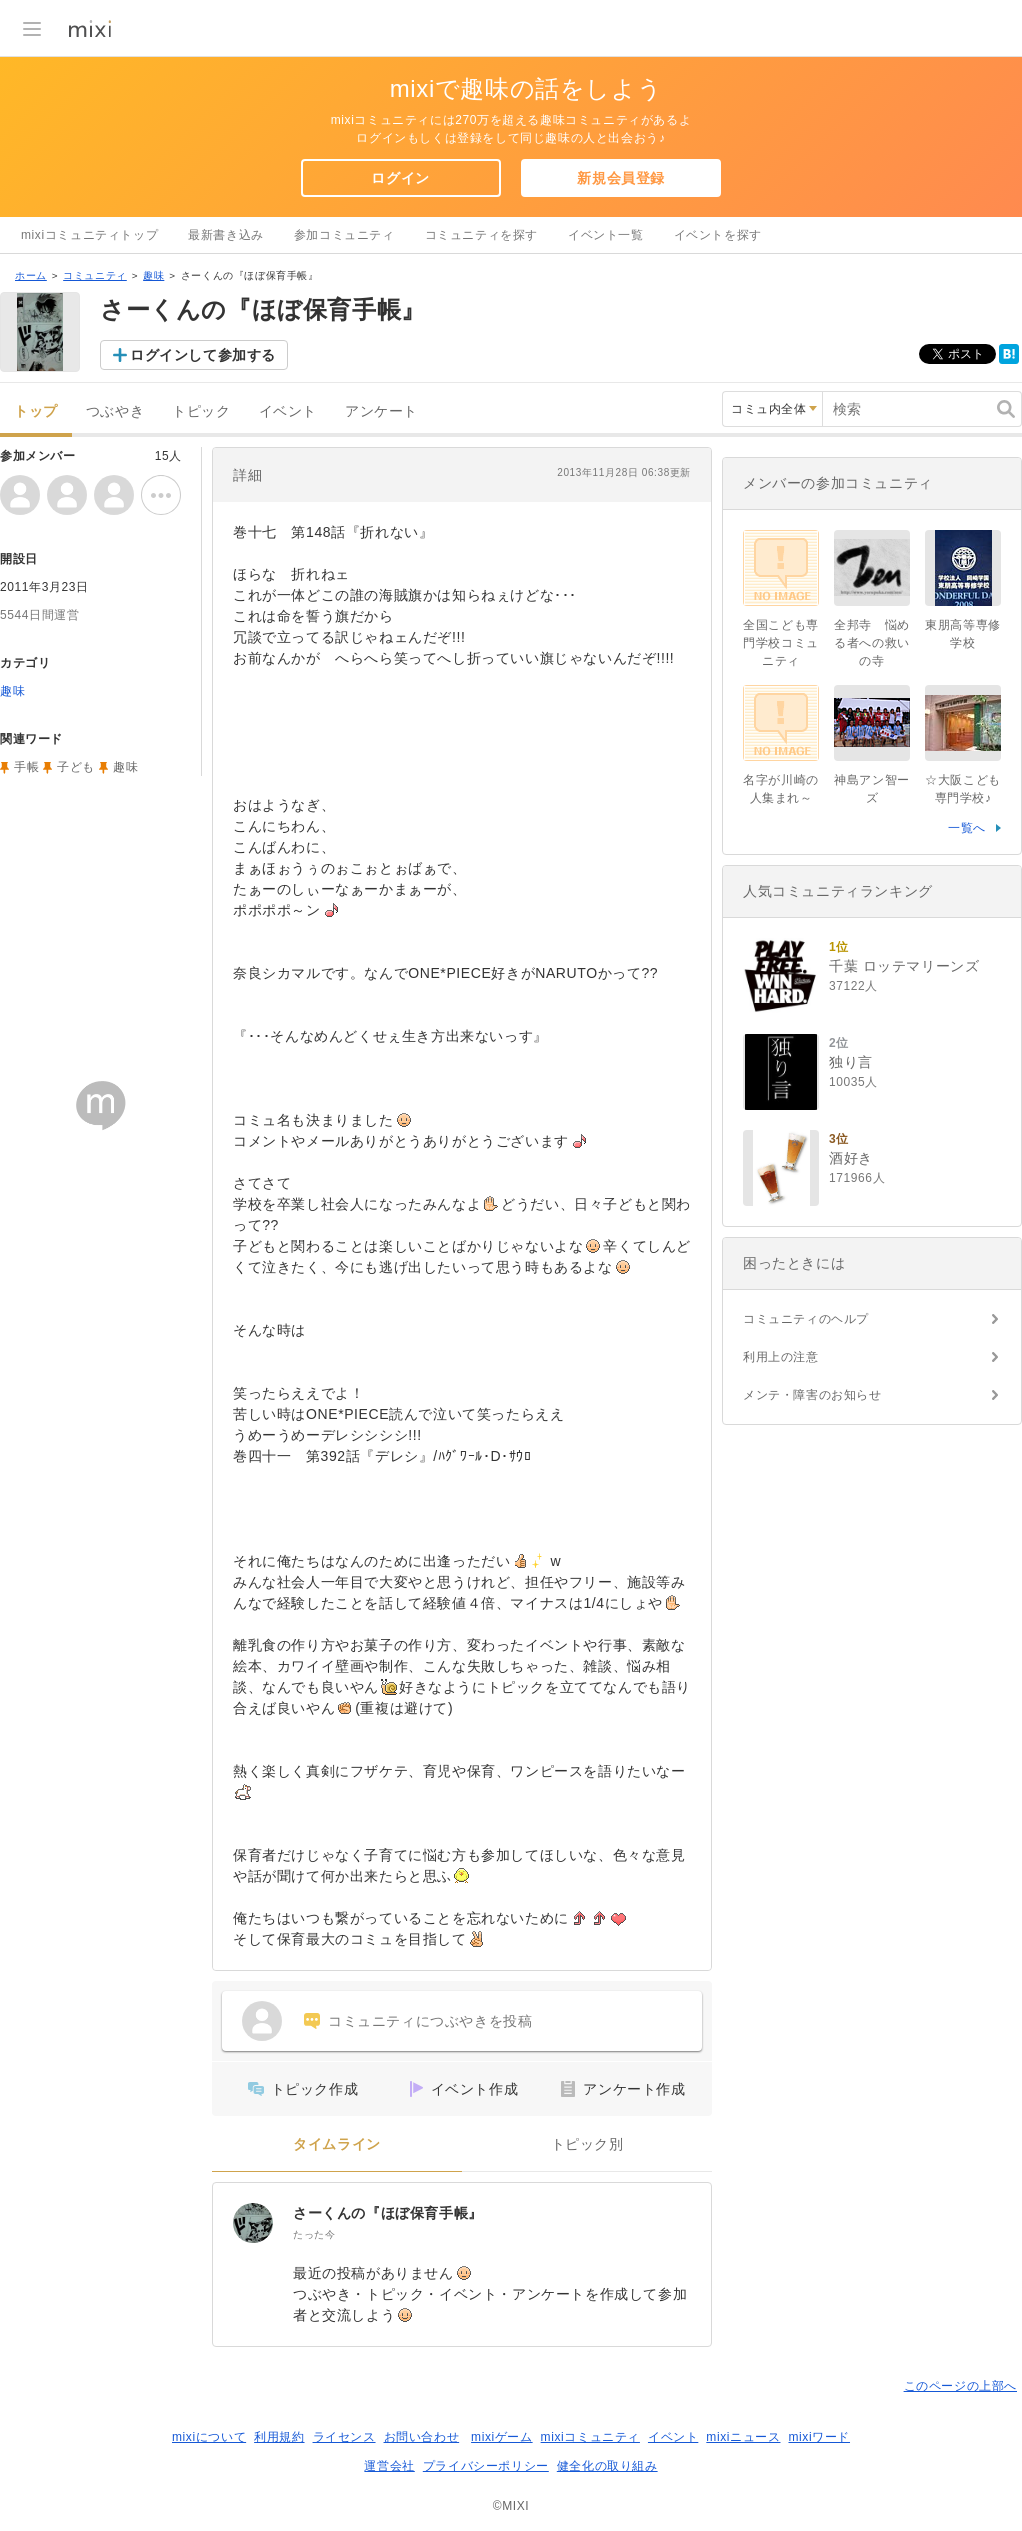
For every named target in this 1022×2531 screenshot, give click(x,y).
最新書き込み (226, 235)
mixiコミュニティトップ (89, 235)
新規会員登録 (621, 178)
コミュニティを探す (481, 235)
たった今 (314, 2234)
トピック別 (587, 2144)
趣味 (153, 275)
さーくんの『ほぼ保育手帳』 (388, 2213)
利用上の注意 (781, 1357)
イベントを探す (718, 235)
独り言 (851, 1062)
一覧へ (967, 828)
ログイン (400, 178)
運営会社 (389, 2466)
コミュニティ (95, 275)
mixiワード (819, 2437)
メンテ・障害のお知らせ (812, 1395)
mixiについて (209, 2437)
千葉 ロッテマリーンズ (904, 966)
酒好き (851, 1158)
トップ (36, 411)
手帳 (26, 767)
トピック (201, 411)
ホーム (31, 275)
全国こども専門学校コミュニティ (781, 643)
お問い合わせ (422, 2437)
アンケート (381, 411)
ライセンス (344, 2437)
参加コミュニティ (344, 235)
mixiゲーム (502, 2437)
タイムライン (337, 2144)
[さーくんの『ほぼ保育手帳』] (253, 2223)
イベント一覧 (606, 235)
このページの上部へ (960, 2386)
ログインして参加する (203, 355)
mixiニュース (743, 2437)
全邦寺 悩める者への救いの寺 (872, 643)
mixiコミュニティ (590, 2437)
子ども (76, 767)
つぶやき (115, 411)
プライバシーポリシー (486, 2466)
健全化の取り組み (607, 2466)
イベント (288, 411)
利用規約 (279, 2437)
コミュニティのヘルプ (806, 1319)
